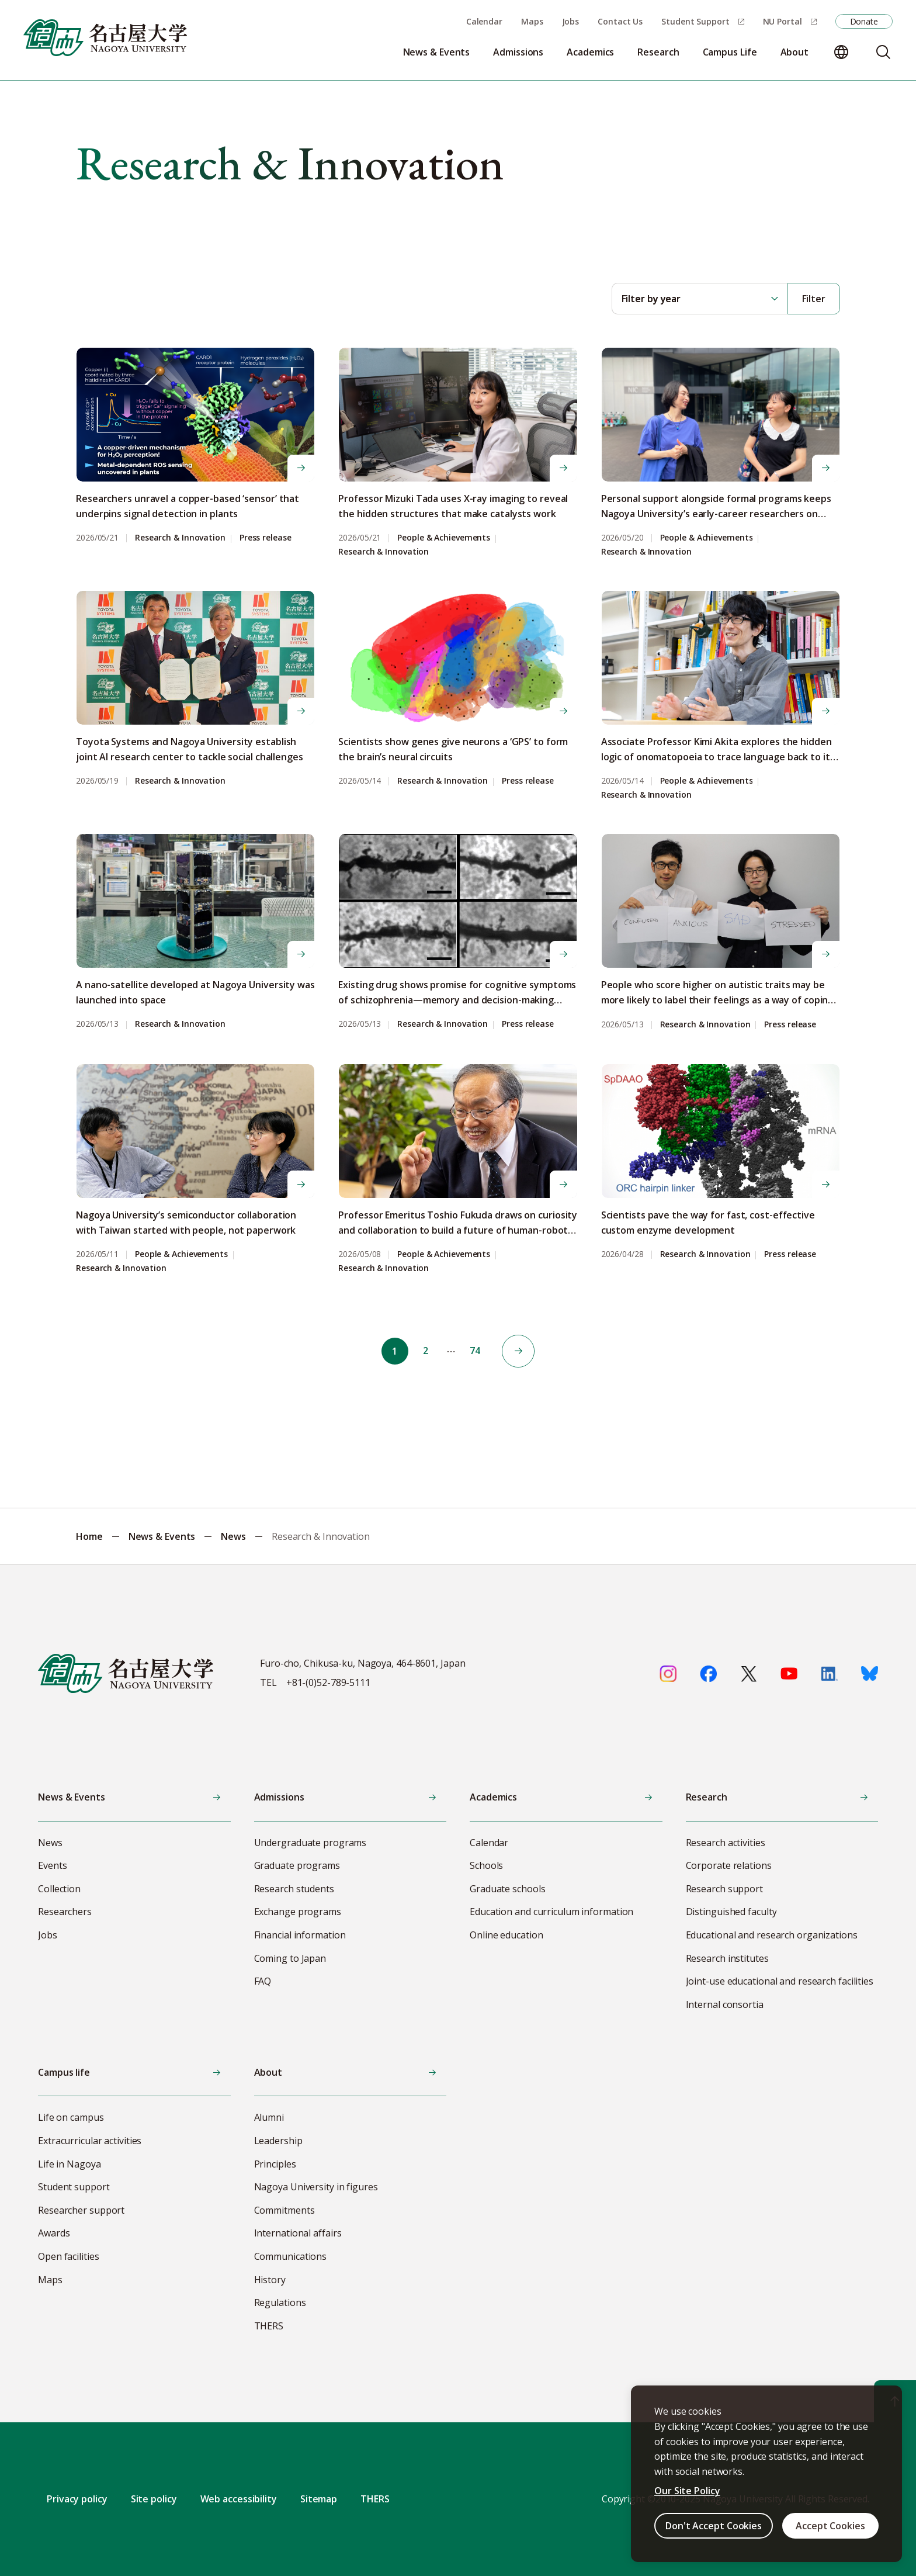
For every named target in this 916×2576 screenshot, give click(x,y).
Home (89, 1536)
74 (476, 1351)
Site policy (154, 2498)
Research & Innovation (180, 538)
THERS (375, 2498)
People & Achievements (443, 538)
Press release (266, 538)
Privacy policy (77, 2498)
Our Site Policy (687, 2490)
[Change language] (841, 52)
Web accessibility (238, 2498)
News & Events (162, 1536)
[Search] (883, 52)
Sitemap (318, 2498)
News (233, 1536)
